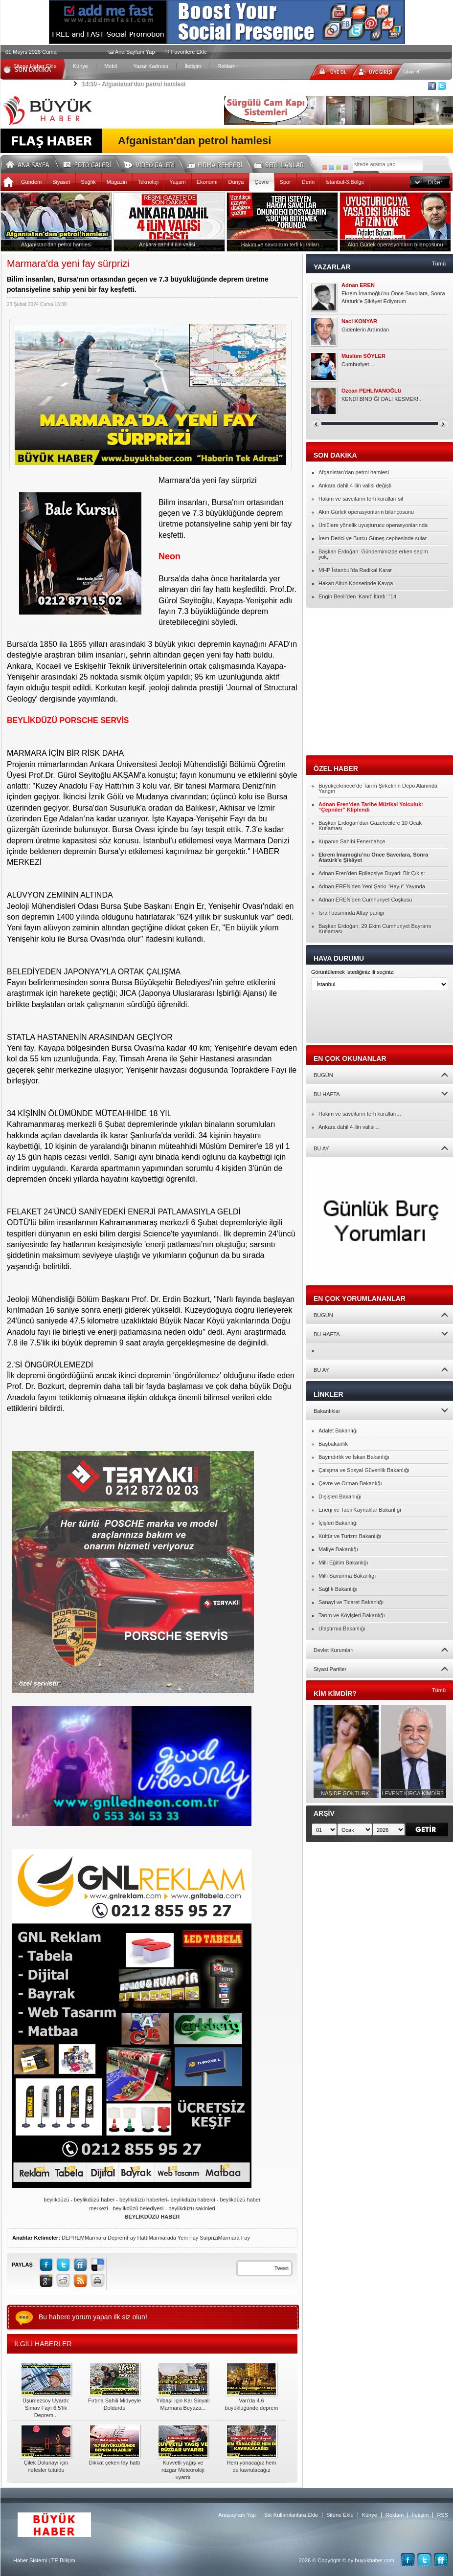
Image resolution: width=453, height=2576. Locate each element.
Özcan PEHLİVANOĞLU (371, 391)
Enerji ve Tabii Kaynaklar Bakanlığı (359, 1510)
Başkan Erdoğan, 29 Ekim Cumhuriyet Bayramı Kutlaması (374, 928)
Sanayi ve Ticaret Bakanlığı (351, 1602)
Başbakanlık (333, 1444)
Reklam (226, 66)
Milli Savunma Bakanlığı (347, 1576)
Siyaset (61, 182)
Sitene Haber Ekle (35, 66)
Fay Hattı (138, 2238)
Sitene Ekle (340, 2515)
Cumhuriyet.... (358, 364)
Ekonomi (207, 182)
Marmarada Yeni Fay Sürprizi (183, 2238)
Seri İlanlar (280, 163)
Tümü (439, 263)
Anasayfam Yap (237, 2515)
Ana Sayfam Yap (135, 52)
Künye (80, 66)
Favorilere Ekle (189, 52)
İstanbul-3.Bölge (344, 182)
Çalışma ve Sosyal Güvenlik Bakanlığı (363, 1470)
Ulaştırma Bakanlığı (341, 1628)
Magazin (117, 182)
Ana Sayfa (31, 163)
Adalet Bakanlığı (338, 1430)
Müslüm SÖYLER (363, 356)
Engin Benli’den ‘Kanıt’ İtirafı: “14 (357, 596)
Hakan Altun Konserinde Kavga (355, 583)
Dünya (236, 182)
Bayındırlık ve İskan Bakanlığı (353, 1457)
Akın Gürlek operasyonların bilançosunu (366, 512)
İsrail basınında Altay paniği (351, 913)
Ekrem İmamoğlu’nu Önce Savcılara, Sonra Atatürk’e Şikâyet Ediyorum (393, 297)
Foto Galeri (93, 163)
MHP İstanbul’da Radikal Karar (355, 570)
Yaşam (177, 182)
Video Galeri (155, 163)
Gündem (31, 182)
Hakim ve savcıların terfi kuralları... (359, 1114)
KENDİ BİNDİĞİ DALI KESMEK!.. (381, 399)
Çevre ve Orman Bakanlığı (350, 1483)
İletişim (192, 66)
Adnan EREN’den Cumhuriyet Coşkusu (365, 900)
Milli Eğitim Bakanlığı (343, 1562)
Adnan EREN (358, 285)
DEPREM (73, 2238)
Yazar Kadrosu (150, 66)
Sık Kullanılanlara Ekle (291, 2515)
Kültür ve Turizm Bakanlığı (349, 1536)
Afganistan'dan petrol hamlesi (133, 83)
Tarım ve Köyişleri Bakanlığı (351, 1615)
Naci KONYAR (359, 321)
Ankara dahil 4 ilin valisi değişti (354, 485)
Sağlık (88, 182)
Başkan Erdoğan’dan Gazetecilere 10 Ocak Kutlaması (370, 825)
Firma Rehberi (218, 163)
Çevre (261, 182)
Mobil (110, 66)
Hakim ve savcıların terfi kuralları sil (360, 499)
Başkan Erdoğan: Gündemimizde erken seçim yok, (373, 554)
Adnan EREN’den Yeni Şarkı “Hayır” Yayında (371, 886)
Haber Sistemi (30, 2560)
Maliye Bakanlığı (338, 1549)
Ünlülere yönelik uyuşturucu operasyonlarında (373, 525)
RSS (442, 2515)
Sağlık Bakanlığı (338, 1589)
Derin (308, 182)
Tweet (281, 2268)
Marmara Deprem (106, 2238)
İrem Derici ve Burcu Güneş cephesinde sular (372, 538)
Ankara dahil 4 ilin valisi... (348, 1127)
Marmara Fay (234, 2238)
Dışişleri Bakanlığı (340, 1496)
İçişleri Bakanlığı (338, 1523)
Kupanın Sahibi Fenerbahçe (351, 841)
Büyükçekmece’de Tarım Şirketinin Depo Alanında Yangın (377, 788)
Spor (285, 182)
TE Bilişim (63, 2560)
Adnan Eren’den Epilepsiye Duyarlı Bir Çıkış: (371, 873)
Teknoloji (148, 182)
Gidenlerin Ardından (365, 329)
